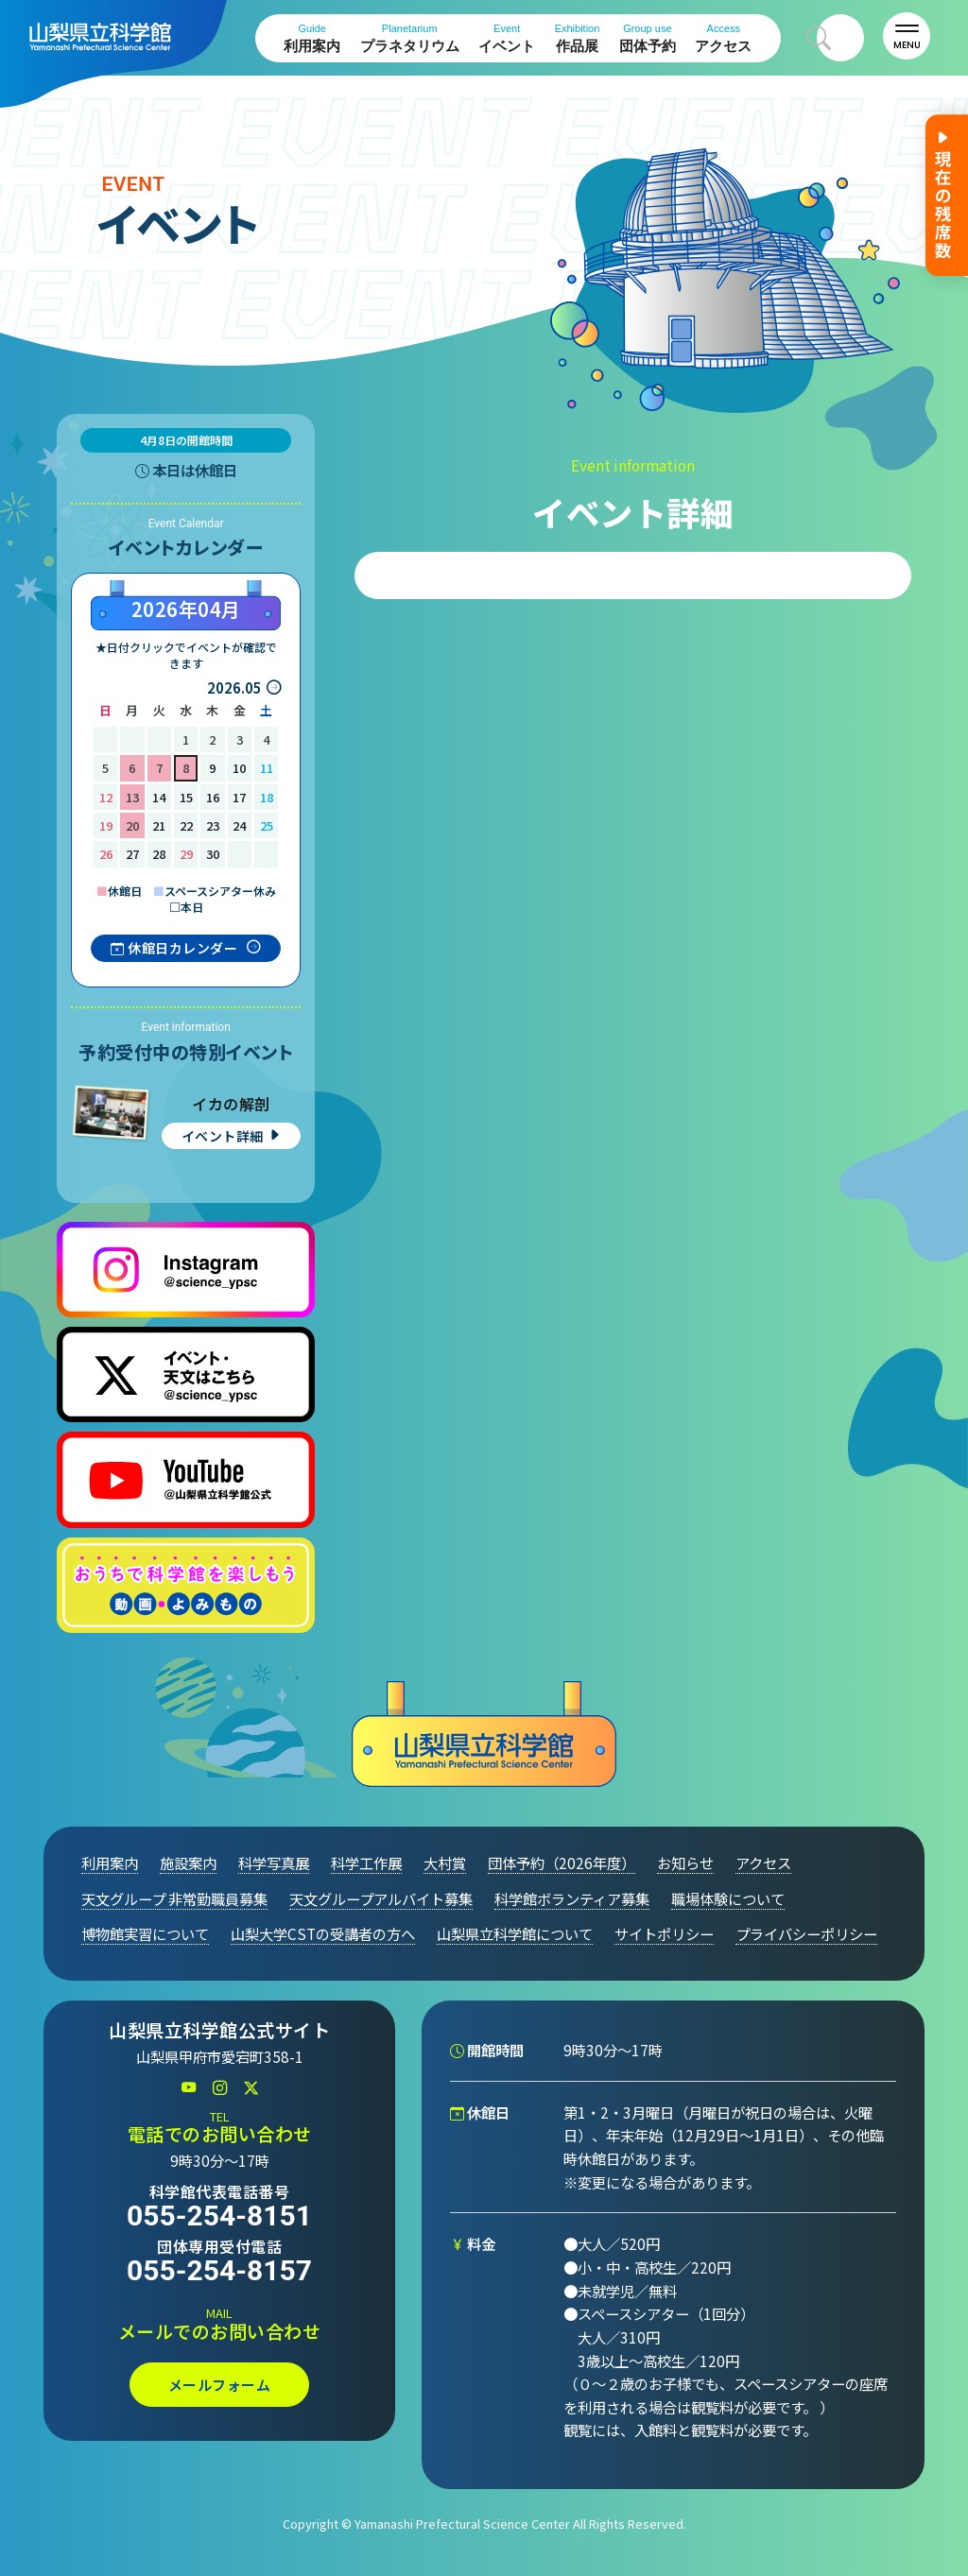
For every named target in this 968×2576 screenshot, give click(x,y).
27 (132, 854)
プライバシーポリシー (806, 1933)
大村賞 (445, 1862)
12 (105, 797)
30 (212, 854)
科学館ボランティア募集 (571, 1898)
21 (158, 825)
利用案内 (312, 38)
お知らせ (685, 1862)
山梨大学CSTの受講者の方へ (323, 1933)
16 (212, 797)
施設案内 (188, 1862)
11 (266, 768)
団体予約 (647, 38)
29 (186, 854)
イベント (506, 38)
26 (105, 854)
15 (186, 797)
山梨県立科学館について (515, 1933)
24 (239, 825)
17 (239, 797)
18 (266, 797)
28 (158, 854)
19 (105, 825)
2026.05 (234, 687)
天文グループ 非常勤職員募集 (174, 1898)
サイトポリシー (664, 1933)
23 (212, 825)
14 (158, 797)
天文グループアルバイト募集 (381, 1898)
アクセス (723, 38)
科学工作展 (366, 1862)
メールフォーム (219, 2385)
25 (266, 825)
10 (239, 768)
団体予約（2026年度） (561, 1862)
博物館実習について (145, 1933)
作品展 (577, 38)
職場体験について (728, 1898)
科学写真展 (273, 1862)
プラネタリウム (409, 38)
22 (186, 825)
